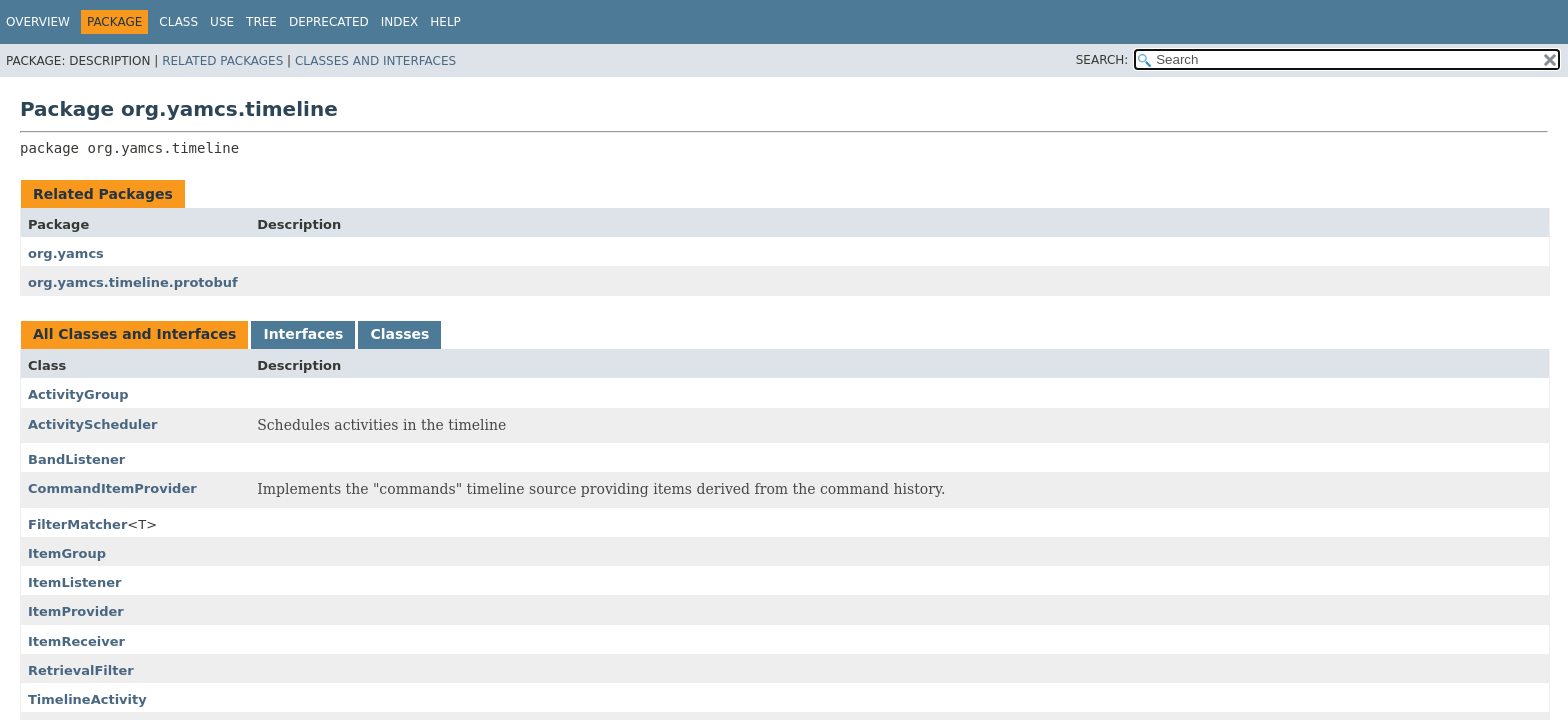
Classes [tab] (399, 334)
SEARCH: (1102, 60)
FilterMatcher (77, 524)
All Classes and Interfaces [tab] (134, 334)
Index (400, 22)
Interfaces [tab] (303, 334)
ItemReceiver (76, 641)
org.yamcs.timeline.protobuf (133, 282)
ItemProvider (76, 611)
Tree (261, 22)
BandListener (76, 459)
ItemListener (74, 582)
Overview (38, 22)
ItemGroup (67, 553)
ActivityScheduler (92, 424)
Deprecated (329, 22)
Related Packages (222, 61)
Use (222, 22)
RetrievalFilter (81, 670)
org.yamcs (66, 253)
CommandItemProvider (112, 488)
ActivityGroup (78, 394)
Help (445, 22)
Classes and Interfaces (375, 61)
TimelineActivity (87, 699)
